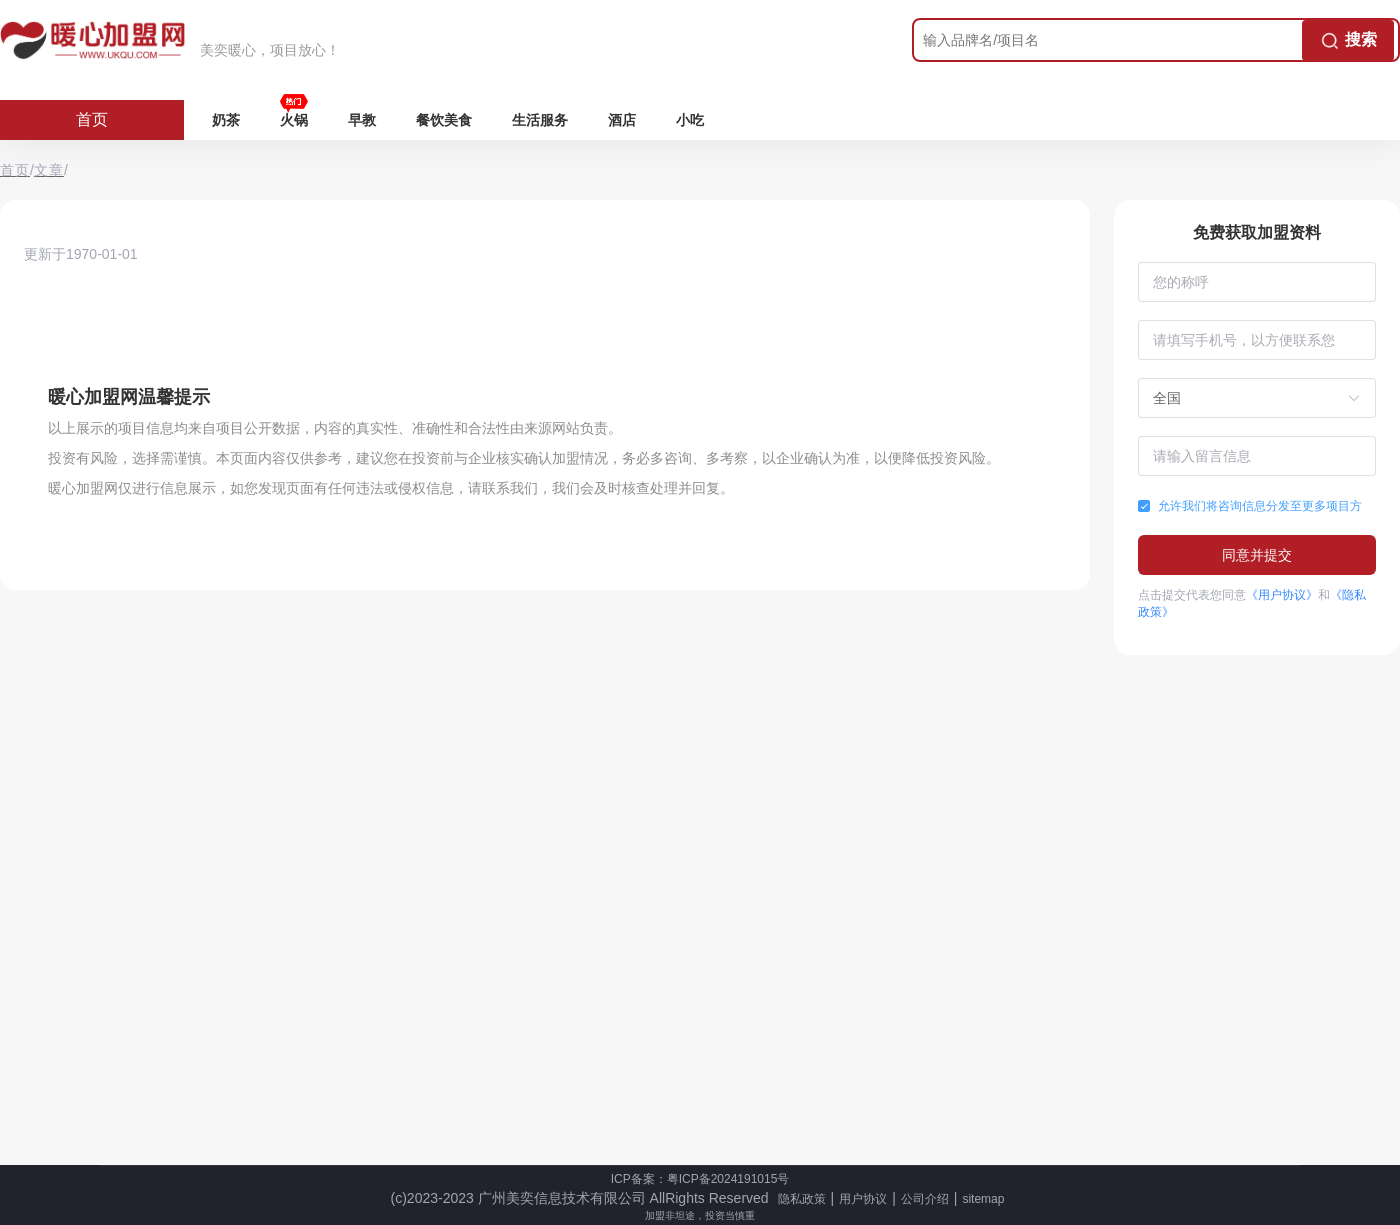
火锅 (294, 120)
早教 (362, 120)
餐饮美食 (444, 120)
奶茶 (226, 120)
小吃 (690, 120)
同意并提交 (1257, 555)
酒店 (622, 120)
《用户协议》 (1282, 595)
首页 (92, 119)
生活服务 (540, 120)
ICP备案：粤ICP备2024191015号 (700, 1179)
